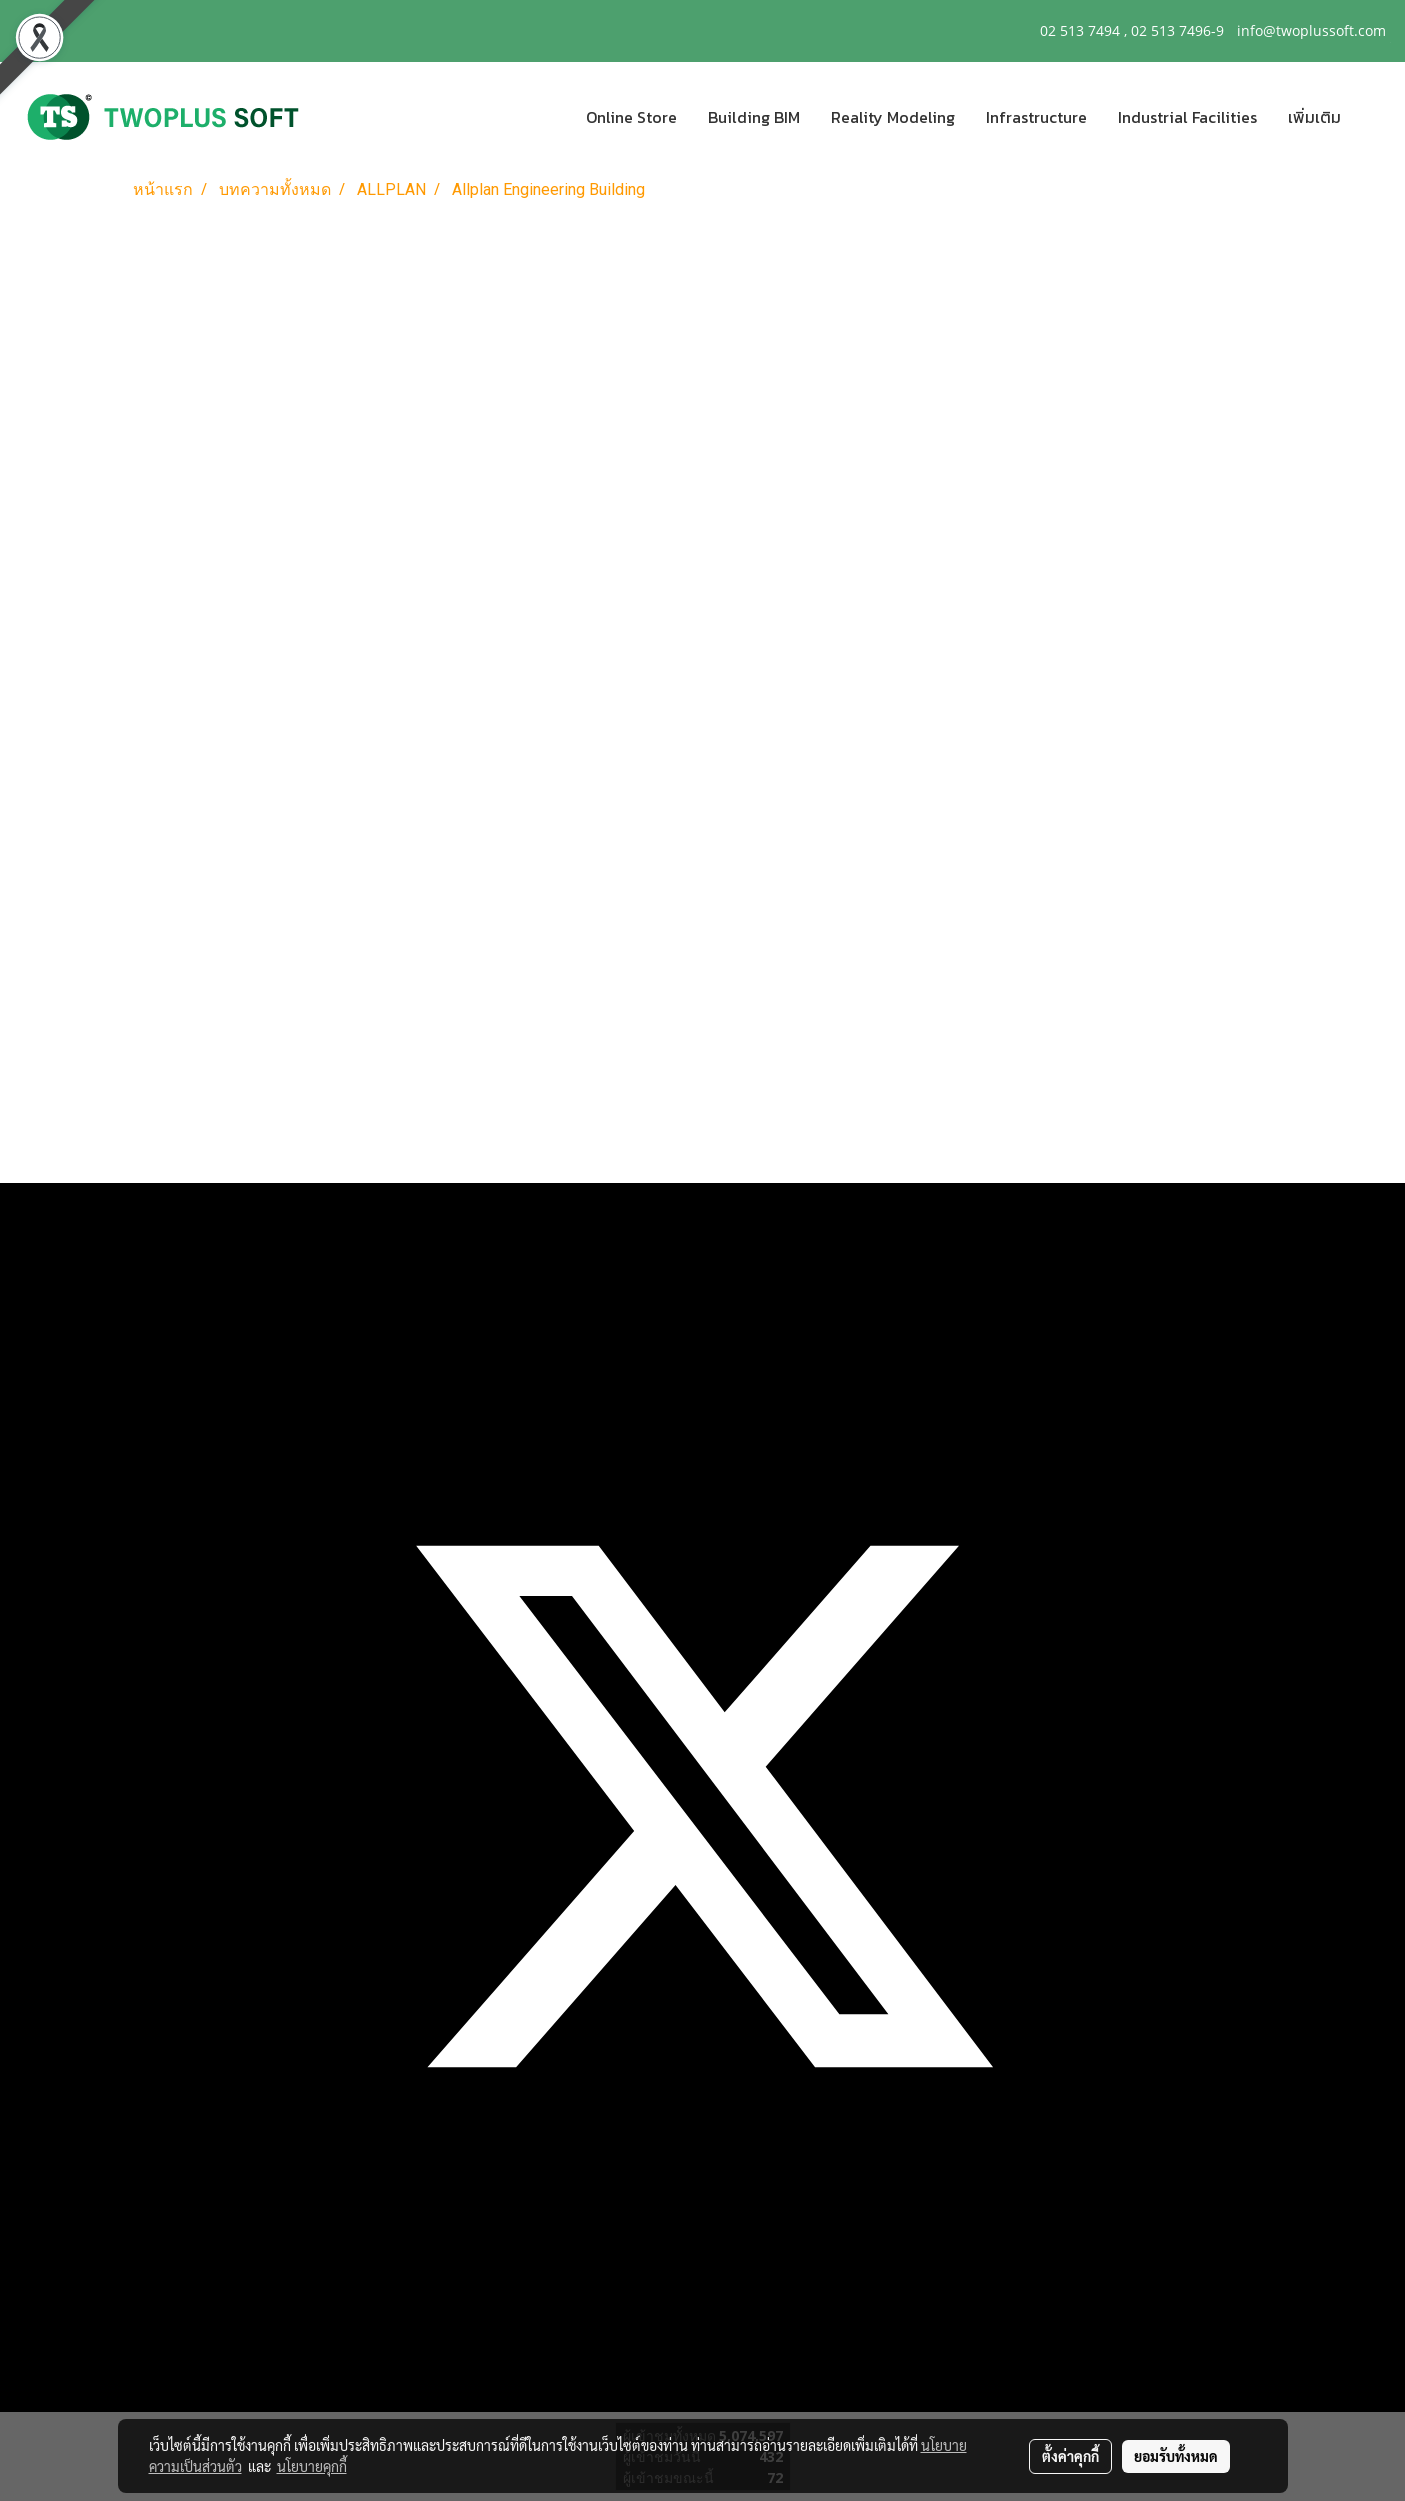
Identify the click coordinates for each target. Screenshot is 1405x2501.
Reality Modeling (893, 117)
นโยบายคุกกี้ (312, 2466)
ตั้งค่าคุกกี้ (1070, 2456)
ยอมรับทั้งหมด (1176, 2456)
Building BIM (754, 117)
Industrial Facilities (1187, 117)
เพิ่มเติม (1314, 117)
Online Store (631, 117)
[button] (1374, 117)
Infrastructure (1036, 117)
